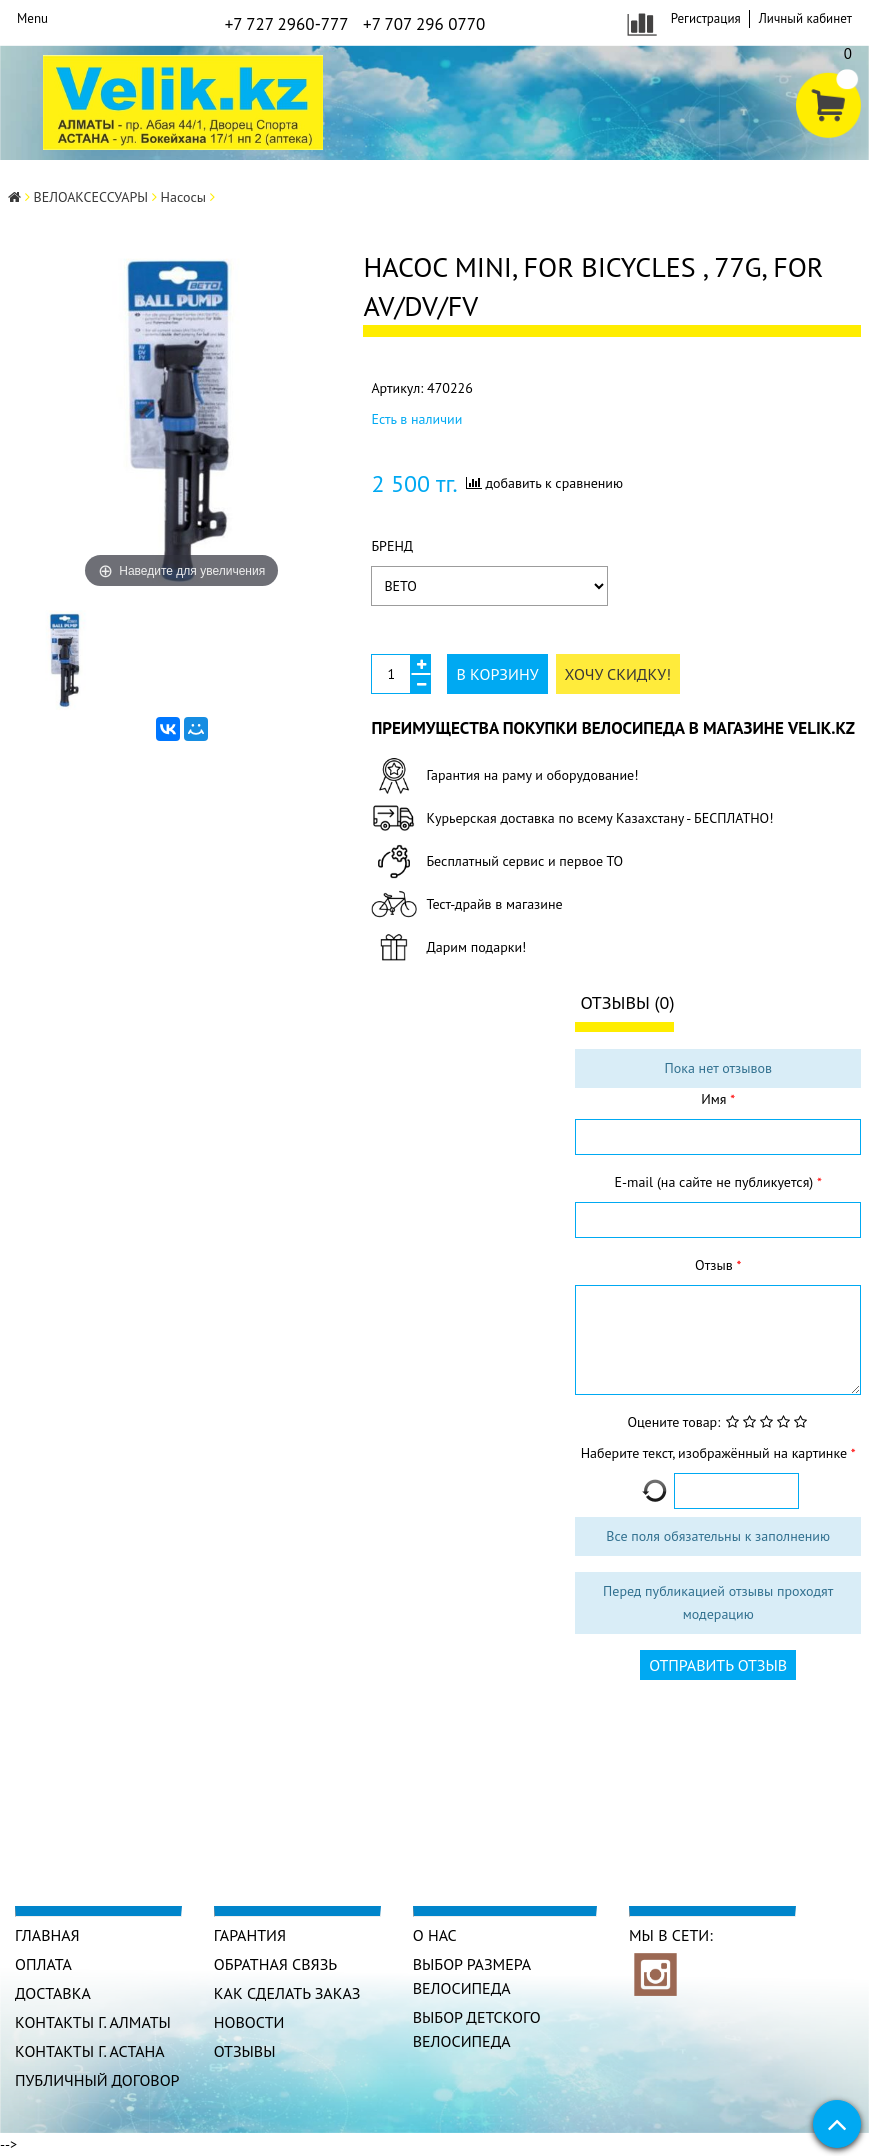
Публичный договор (97, 2080)
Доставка (53, 1993)
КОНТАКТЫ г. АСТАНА (90, 2051)
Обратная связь (275, 1964)
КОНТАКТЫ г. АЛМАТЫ (93, 2022)
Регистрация (706, 18)
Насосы (183, 197)
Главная (47, 1935)
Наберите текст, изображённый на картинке (716, 1453)
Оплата (43, 1964)
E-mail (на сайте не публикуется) (716, 1182)
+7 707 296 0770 (424, 24)
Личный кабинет (805, 18)
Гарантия (250, 1935)
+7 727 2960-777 (287, 24)
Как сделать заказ (287, 1993)
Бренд (392, 546)
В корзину (497, 674)
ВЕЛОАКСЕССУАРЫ (91, 197)
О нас (435, 1935)
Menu (32, 18)
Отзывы (245, 2051)
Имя (715, 1099)
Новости (249, 2022)
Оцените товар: (673, 1422)
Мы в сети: (671, 1935)
